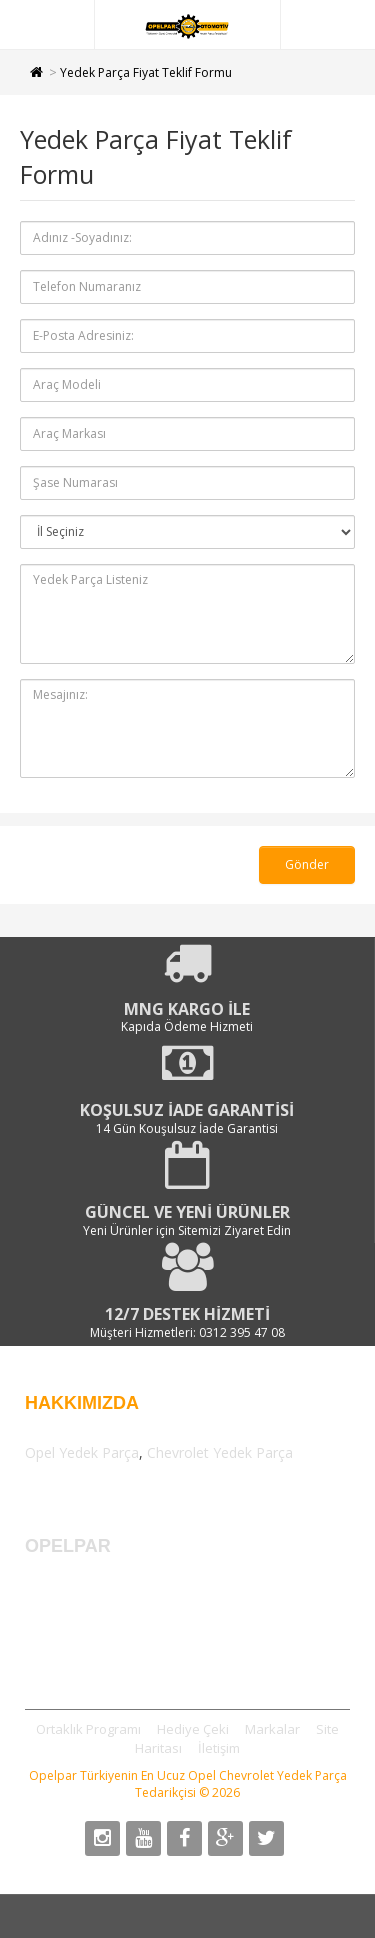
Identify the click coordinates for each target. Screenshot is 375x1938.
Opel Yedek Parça (82, 1452)
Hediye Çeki (193, 1729)
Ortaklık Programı (88, 1729)
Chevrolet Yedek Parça (220, 1452)
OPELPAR (70, 1546)
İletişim (219, 1748)
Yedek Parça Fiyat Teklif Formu (146, 72)
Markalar (272, 1729)
